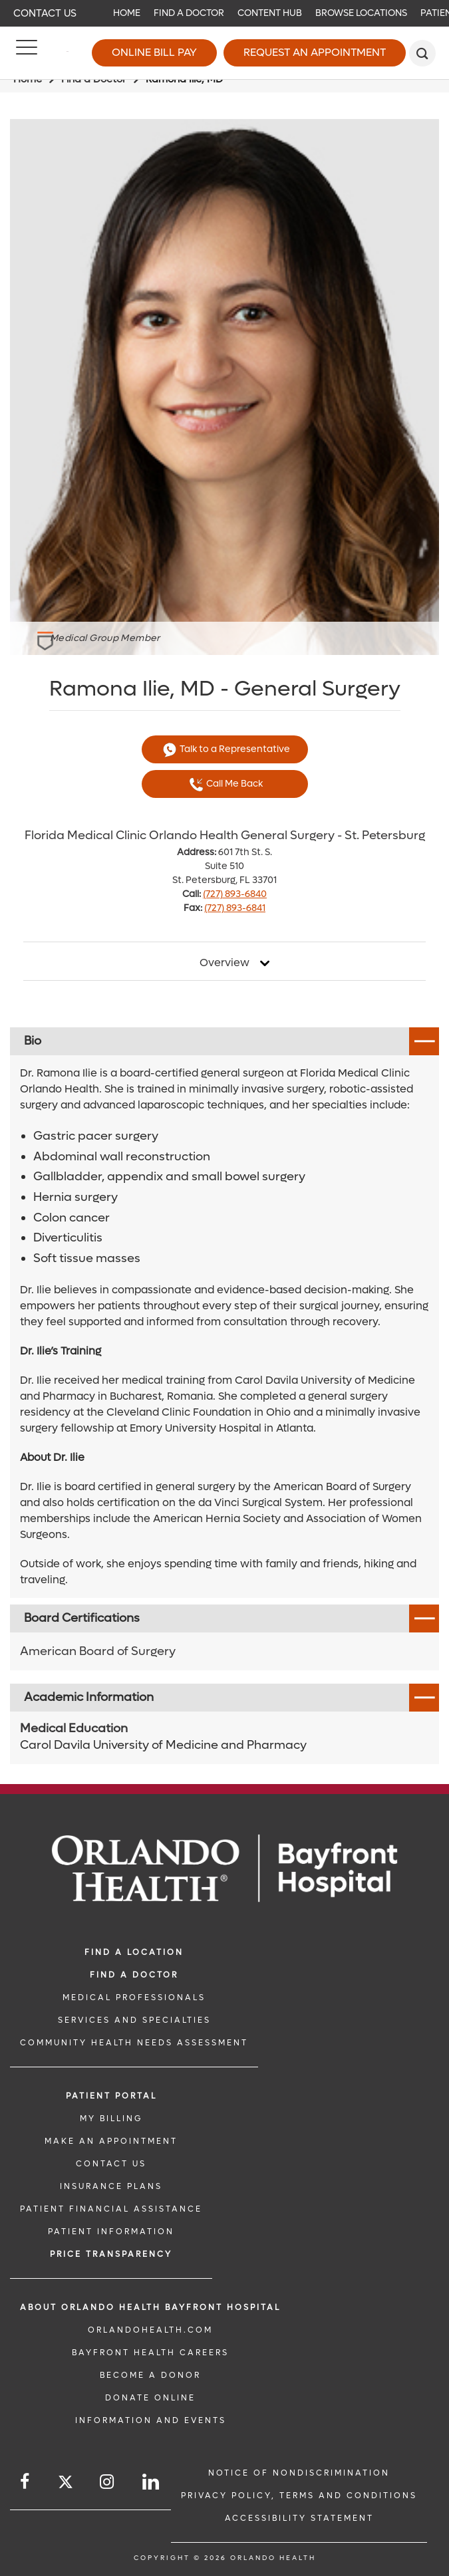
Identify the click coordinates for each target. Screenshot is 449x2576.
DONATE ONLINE (150, 2397)
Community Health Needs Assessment (134, 2042)
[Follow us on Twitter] (65, 2484)
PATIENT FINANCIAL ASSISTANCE (111, 2209)
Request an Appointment (314, 52)
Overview (224, 962)
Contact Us (44, 13)
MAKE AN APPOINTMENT (111, 2141)
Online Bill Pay (154, 52)
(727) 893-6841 (234, 908)
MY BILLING (111, 2118)
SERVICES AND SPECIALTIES (134, 2020)
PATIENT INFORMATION (111, 2231)
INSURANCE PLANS (111, 2186)
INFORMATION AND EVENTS (150, 2420)
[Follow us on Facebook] (25, 2482)
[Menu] (26, 53)
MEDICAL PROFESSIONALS (134, 1997)
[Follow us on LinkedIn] (151, 2482)
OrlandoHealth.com (150, 2330)
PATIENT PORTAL (111, 2096)
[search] (422, 53)
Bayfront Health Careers (150, 2352)
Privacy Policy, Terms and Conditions (299, 2495)
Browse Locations (361, 13)
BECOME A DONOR (150, 2375)
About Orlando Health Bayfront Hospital (150, 2307)
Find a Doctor (189, 13)
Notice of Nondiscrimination (299, 2473)
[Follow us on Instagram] (108, 2482)
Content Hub (269, 13)
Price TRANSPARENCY (111, 2254)
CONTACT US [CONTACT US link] (111, 2163)
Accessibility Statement (299, 2518)
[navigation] (224, 13)
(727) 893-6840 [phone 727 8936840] (235, 894)
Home (126, 13)
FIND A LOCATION (134, 1952)
